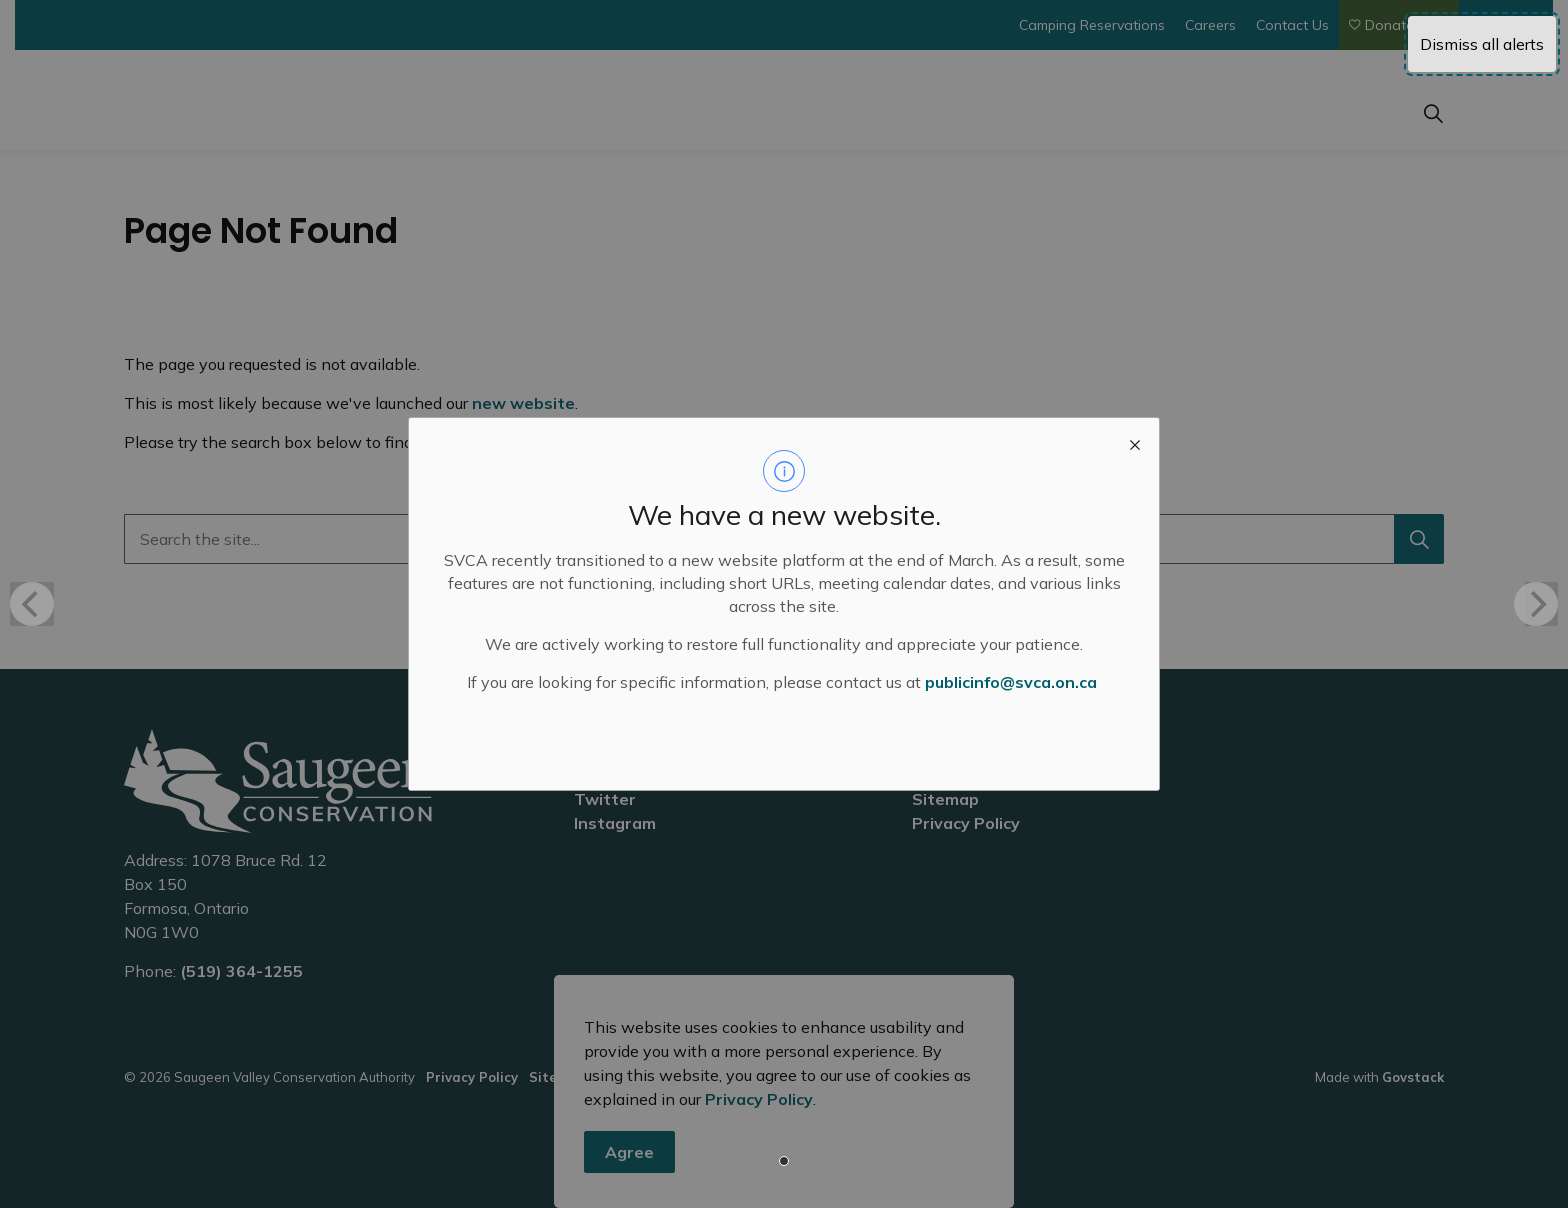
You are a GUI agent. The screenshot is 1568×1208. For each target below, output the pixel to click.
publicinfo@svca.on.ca (1011, 682)
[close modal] (1135, 442)
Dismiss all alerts (1482, 44)
